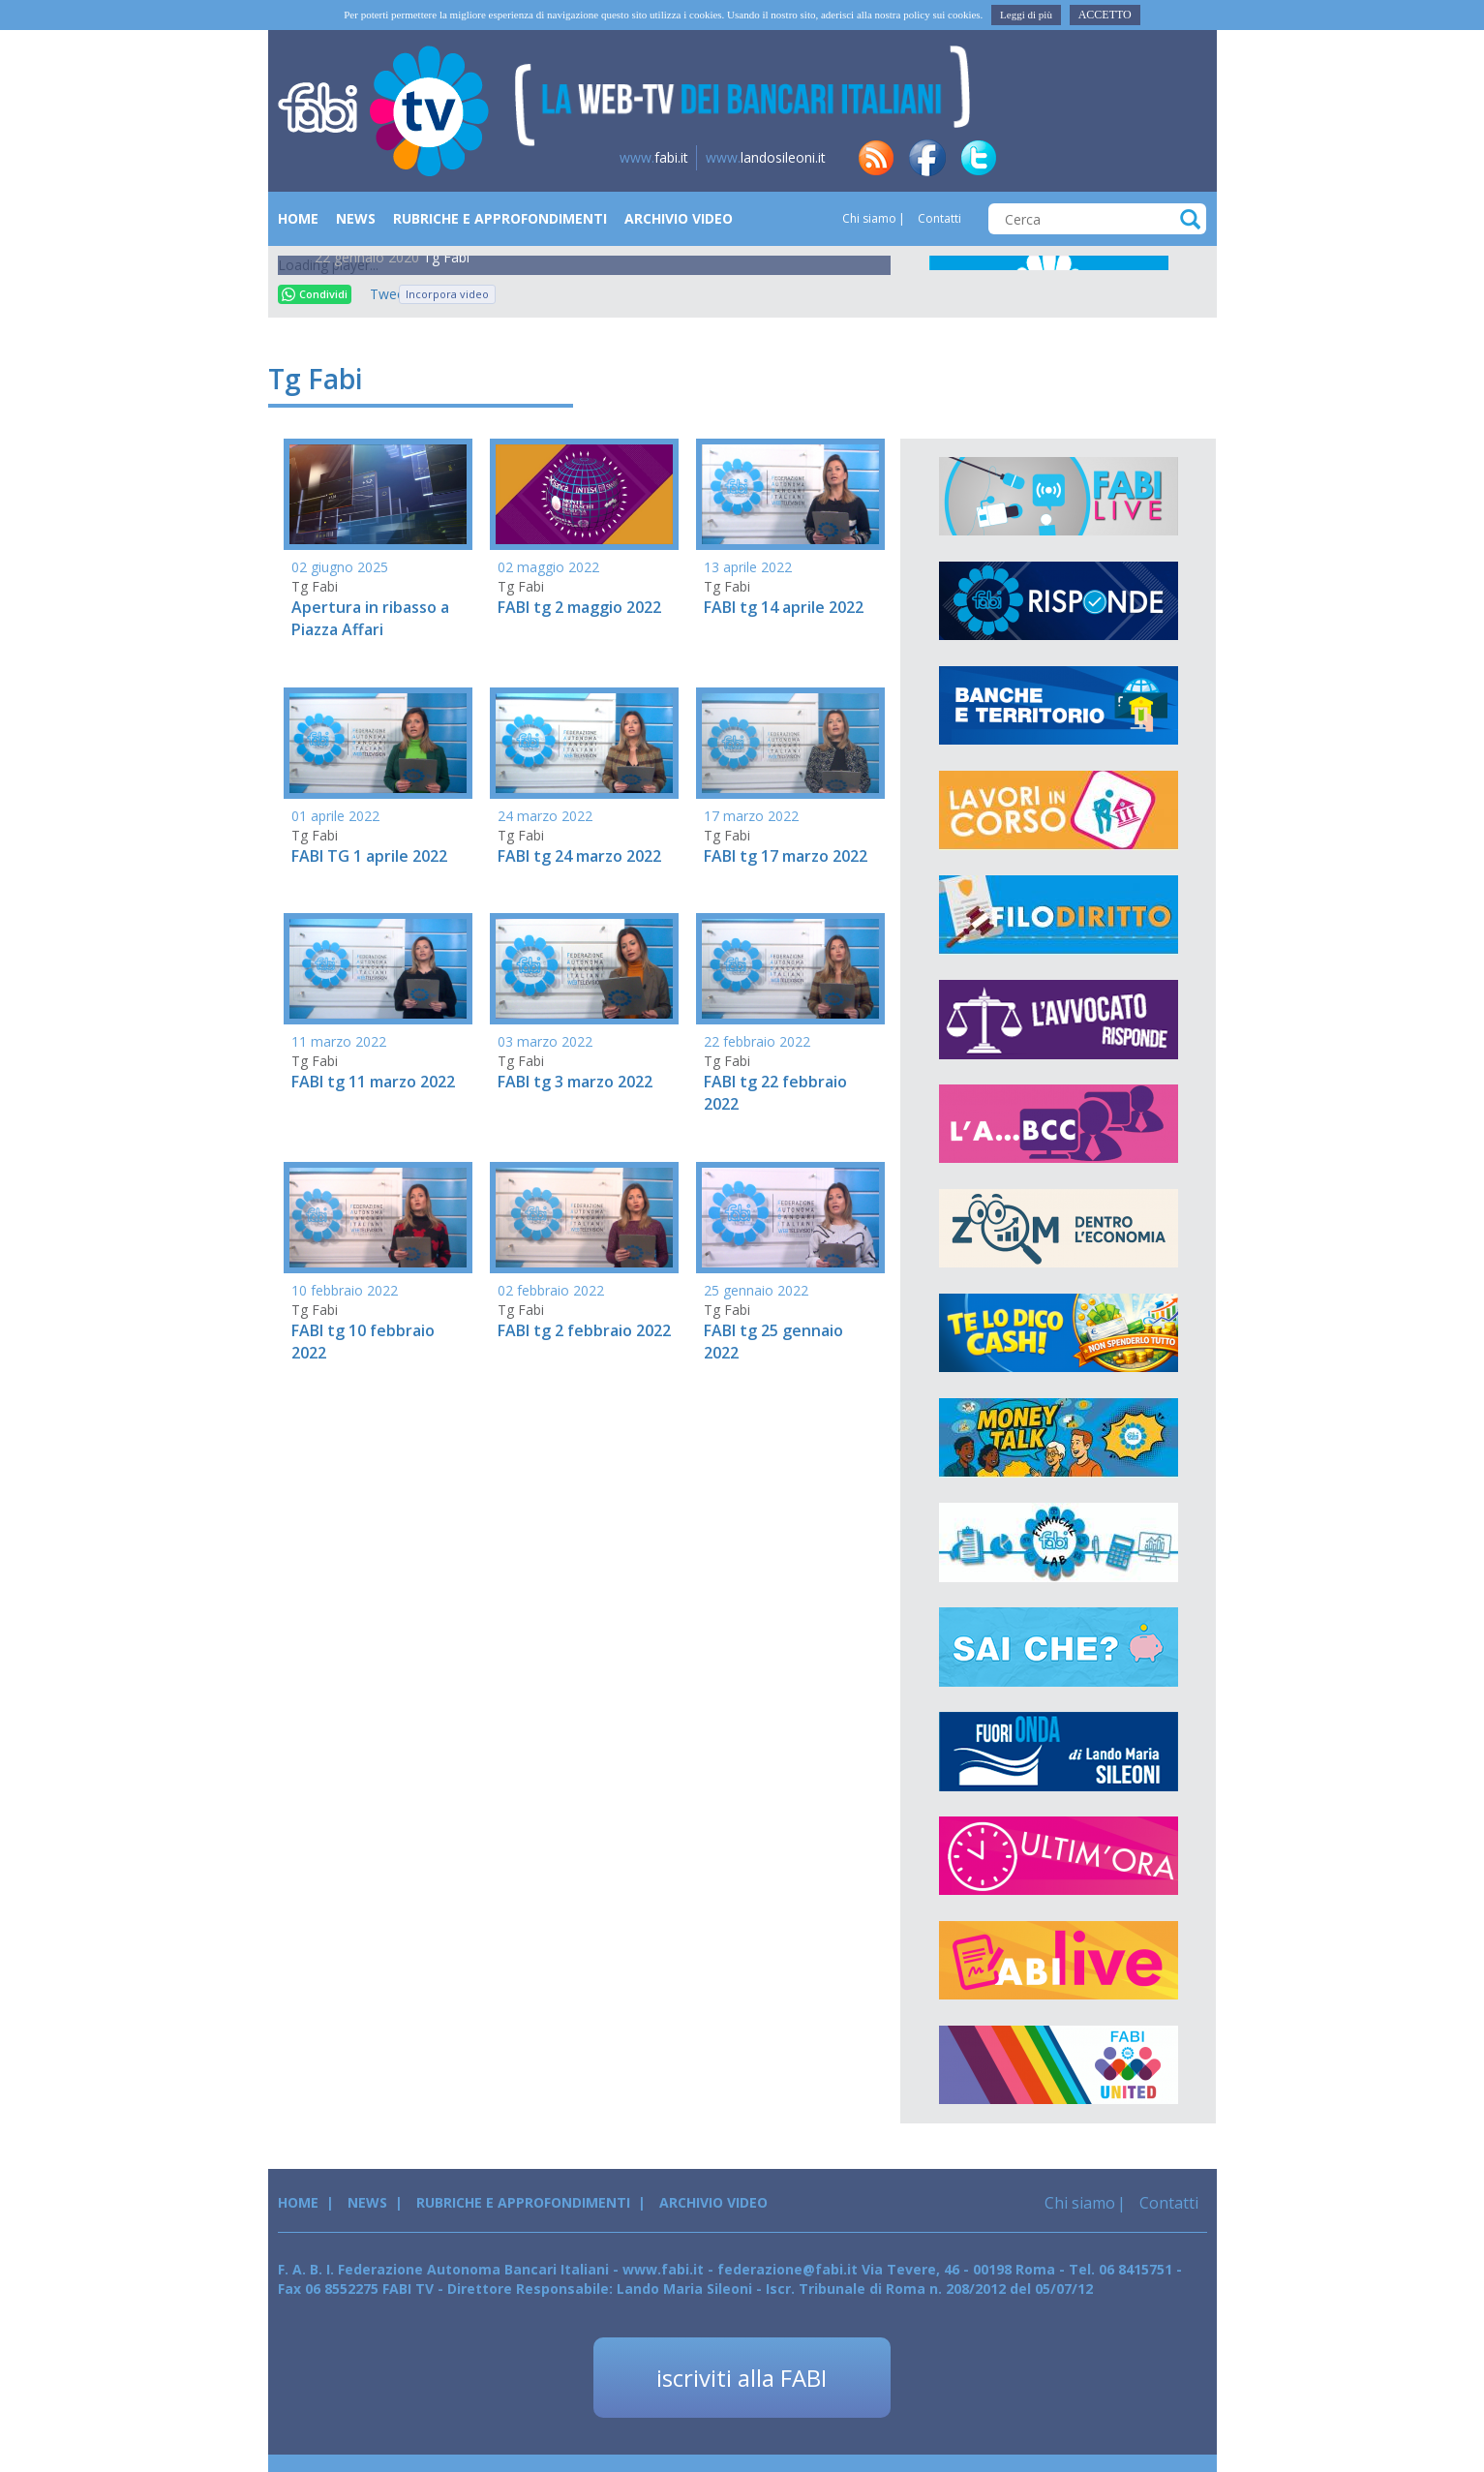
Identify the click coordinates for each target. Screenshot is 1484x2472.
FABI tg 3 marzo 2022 (575, 1081)
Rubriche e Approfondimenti (500, 218)
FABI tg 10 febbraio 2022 (363, 1341)
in (1030, 157)
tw (978, 157)
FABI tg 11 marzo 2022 (373, 1081)
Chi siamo (869, 218)
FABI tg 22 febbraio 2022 (775, 1092)
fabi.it (654, 157)
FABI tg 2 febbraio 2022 (584, 1330)
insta (1132, 157)
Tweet (379, 294)
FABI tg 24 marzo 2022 (579, 856)
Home (298, 218)
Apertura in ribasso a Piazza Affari (370, 618)
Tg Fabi (446, 257)
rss (876, 157)
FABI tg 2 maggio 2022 (579, 607)
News (356, 218)
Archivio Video (678, 218)
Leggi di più (1026, 14)
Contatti (938, 218)
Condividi (315, 294)
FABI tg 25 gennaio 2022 (773, 1341)
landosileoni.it (766, 157)
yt (1184, 157)
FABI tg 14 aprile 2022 (783, 607)
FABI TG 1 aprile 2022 (369, 856)
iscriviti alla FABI (741, 2378)
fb (927, 157)
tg (1081, 157)
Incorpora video (447, 294)
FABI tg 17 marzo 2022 (785, 856)
